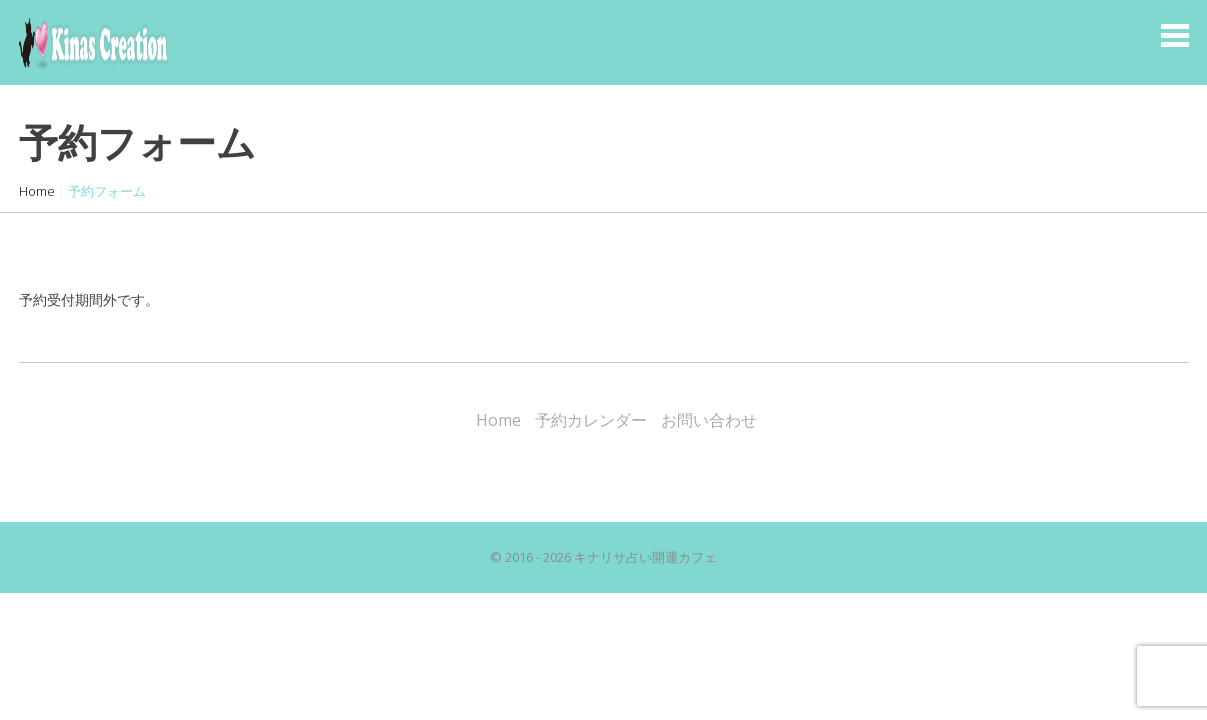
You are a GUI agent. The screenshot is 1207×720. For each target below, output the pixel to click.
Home (37, 191)
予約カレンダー (591, 420)
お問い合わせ (709, 420)
